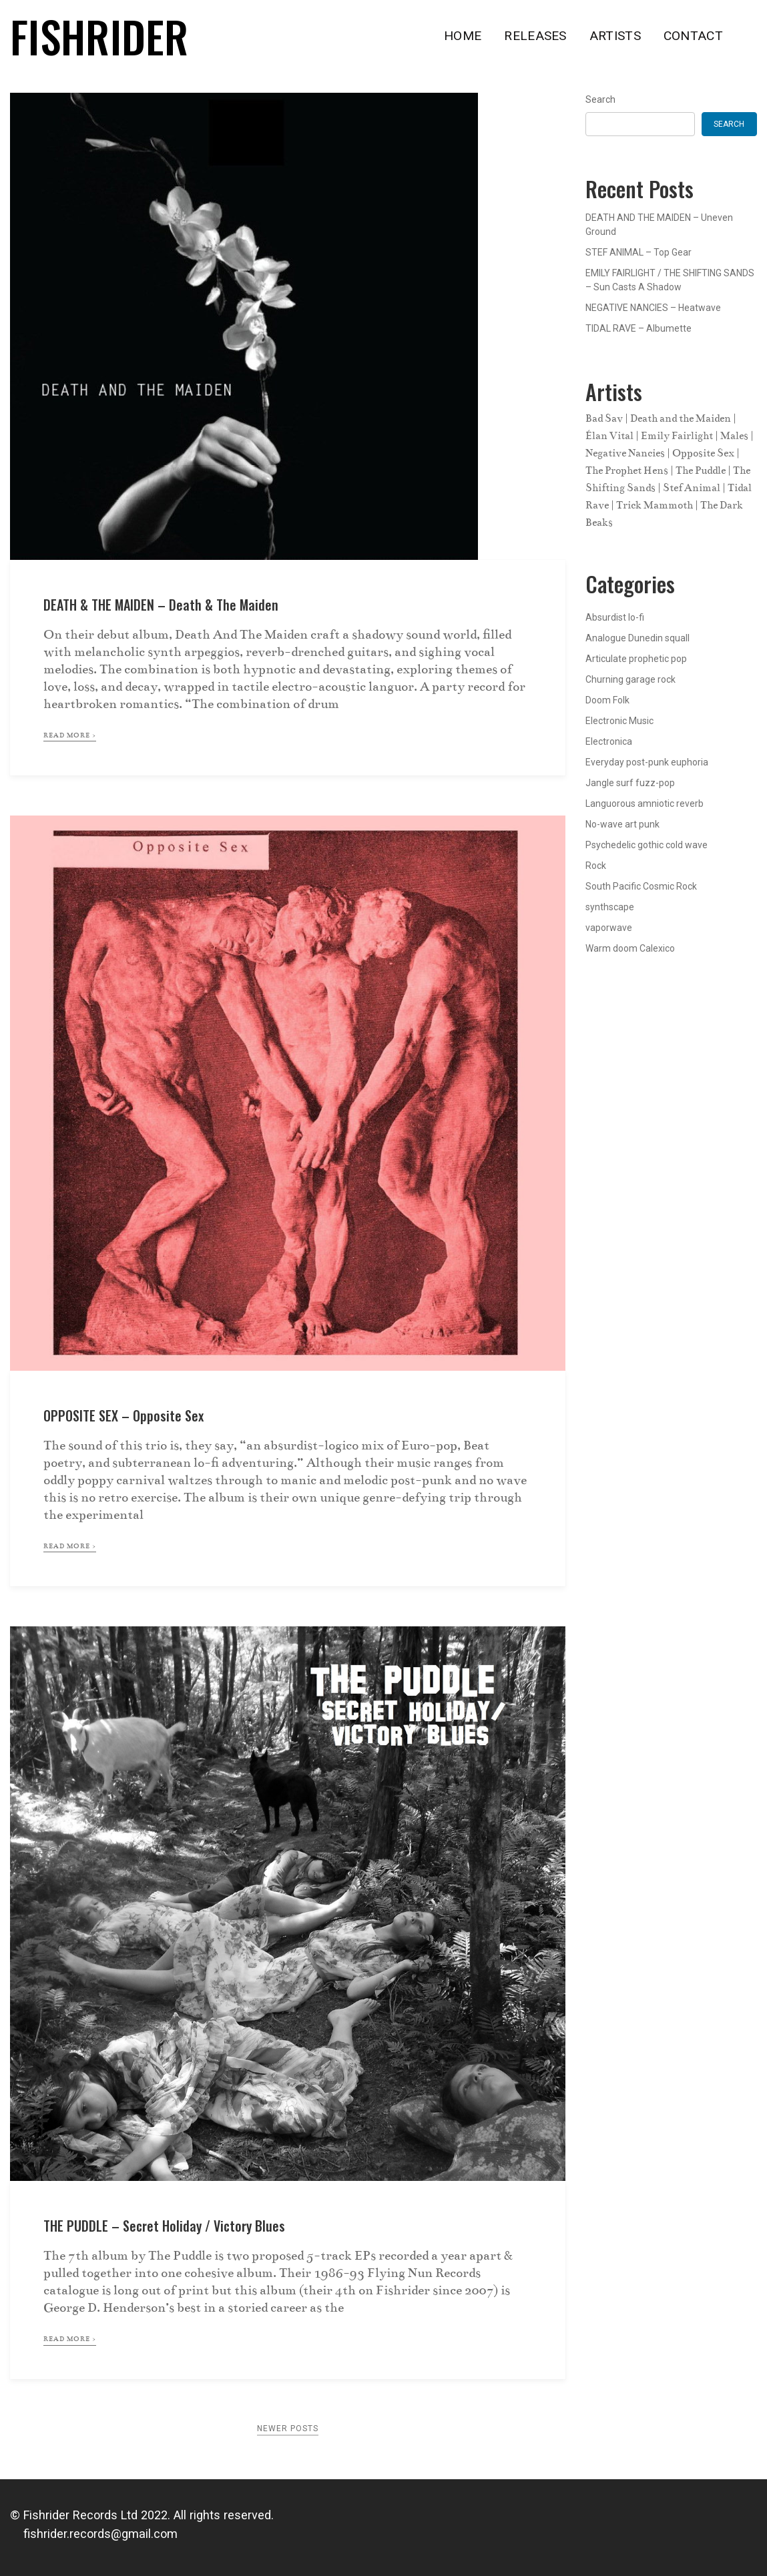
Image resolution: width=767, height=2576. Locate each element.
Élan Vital (609, 436)
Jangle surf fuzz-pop (630, 782)
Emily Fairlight (677, 436)
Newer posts (287, 2428)
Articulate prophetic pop (636, 658)
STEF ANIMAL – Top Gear (638, 252)
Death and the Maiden (680, 418)
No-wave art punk (622, 824)
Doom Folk (607, 700)
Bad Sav (604, 418)
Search (600, 99)
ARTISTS (615, 35)
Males (734, 436)
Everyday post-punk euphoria (646, 762)
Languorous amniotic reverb (644, 803)
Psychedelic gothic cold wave (646, 845)
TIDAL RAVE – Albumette (638, 328)
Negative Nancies (625, 453)
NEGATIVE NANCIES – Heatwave (653, 307)
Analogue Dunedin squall (637, 638)
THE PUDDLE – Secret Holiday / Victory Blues (164, 2226)
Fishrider (99, 36)
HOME (462, 35)
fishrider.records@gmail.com (94, 2534)
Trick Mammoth (654, 505)
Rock (595, 865)
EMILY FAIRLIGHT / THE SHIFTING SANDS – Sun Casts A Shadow (669, 280)
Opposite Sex (703, 453)
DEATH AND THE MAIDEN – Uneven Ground (659, 224)
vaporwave (608, 927)
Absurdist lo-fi (614, 617)
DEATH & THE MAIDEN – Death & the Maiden (160, 605)
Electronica (608, 741)
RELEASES (535, 35)
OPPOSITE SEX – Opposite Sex (123, 1415)
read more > (69, 735)
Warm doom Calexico (630, 948)
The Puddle (701, 470)
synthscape (609, 907)
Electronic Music (619, 720)
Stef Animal (691, 488)
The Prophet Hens (626, 470)
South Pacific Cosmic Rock (641, 886)
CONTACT (693, 35)
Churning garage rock (630, 679)
